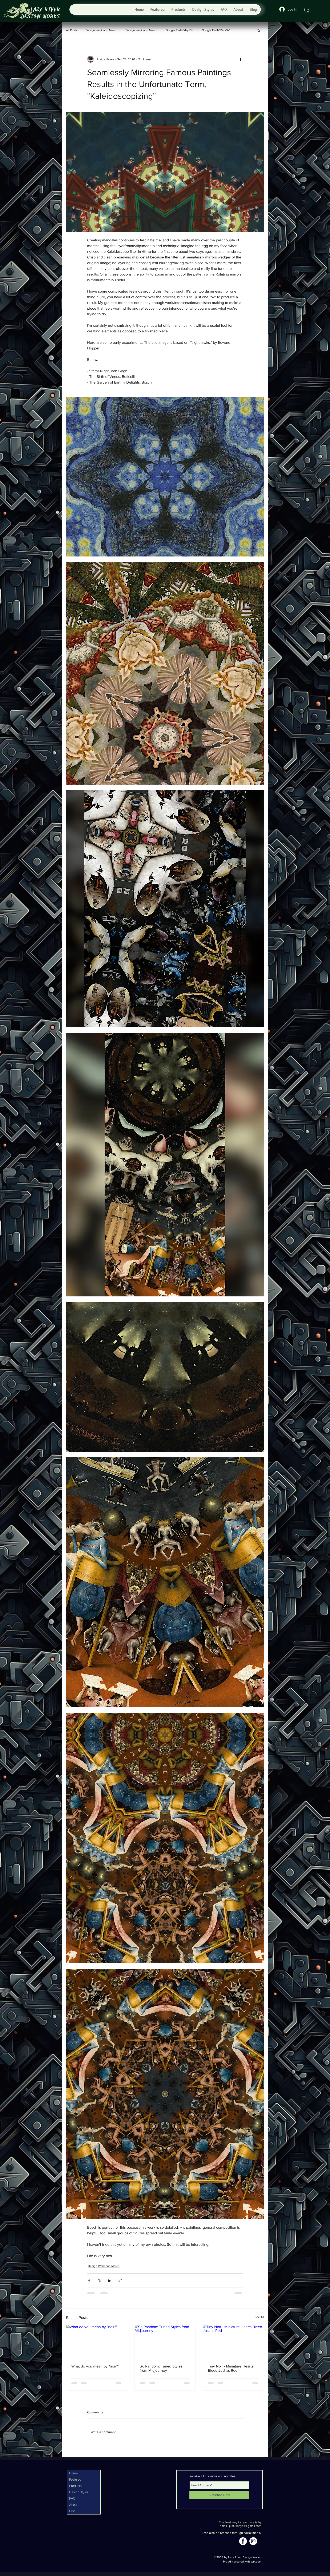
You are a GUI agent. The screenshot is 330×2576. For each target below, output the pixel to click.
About (73, 2505)
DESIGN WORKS (40, 16)
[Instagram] (253, 2541)
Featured (75, 2479)
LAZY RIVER (45, 9)
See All (259, 2317)
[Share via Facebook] (89, 2280)
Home (73, 2473)
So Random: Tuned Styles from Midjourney (161, 2368)
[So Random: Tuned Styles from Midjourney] (165, 2342)
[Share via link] (120, 2280)
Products (75, 2486)
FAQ (72, 2498)
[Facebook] (243, 2541)
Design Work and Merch (101, 30)
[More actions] (240, 59)
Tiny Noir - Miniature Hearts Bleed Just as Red (230, 2368)
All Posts (71, 30)
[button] (307, 9)
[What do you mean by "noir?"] (96, 2342)
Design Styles (78, 2492)
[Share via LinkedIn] (110, 2280)
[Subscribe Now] (219, 2495)
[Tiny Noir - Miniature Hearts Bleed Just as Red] (233, 2342)
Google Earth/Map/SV (179, 30)
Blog (72, 2511)
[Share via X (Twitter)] (99, 2280)
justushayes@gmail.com (245, 2526)
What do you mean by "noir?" (95, 2366)
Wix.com (256, 2561)
